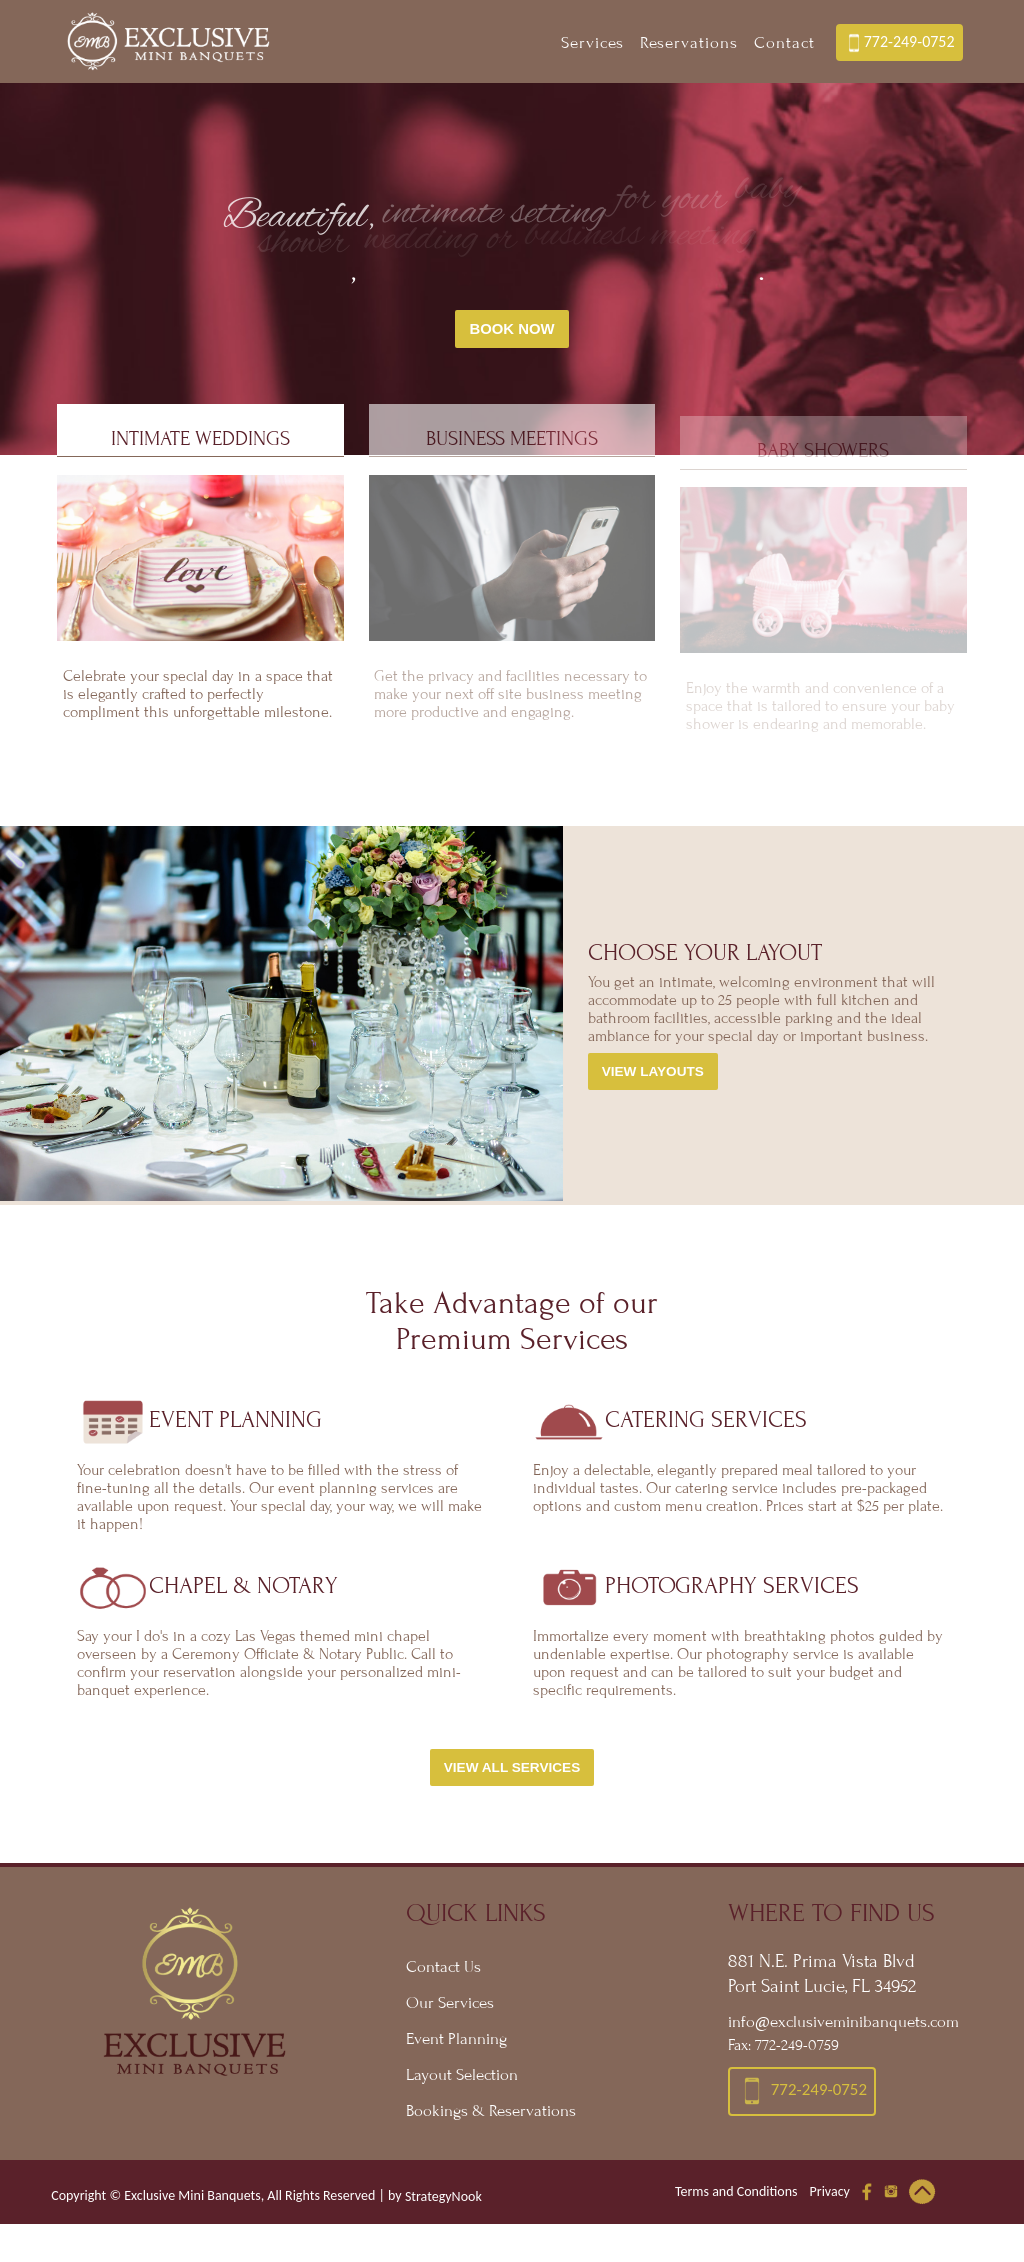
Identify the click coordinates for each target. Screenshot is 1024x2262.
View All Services (512, 1774)
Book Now (511, 329)
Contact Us (443, 1974)
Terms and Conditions (736, 2198)
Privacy (830, 2198)
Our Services (450, 2010)
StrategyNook (443, 2203)
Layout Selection (462, 2082)
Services (592, 43)
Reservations (689, 43)
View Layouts (653, 1078)
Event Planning (456, 2046)
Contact (784, 43)
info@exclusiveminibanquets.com (843, 2029)
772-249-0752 (899, 42)
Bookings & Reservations (491, 2118)
